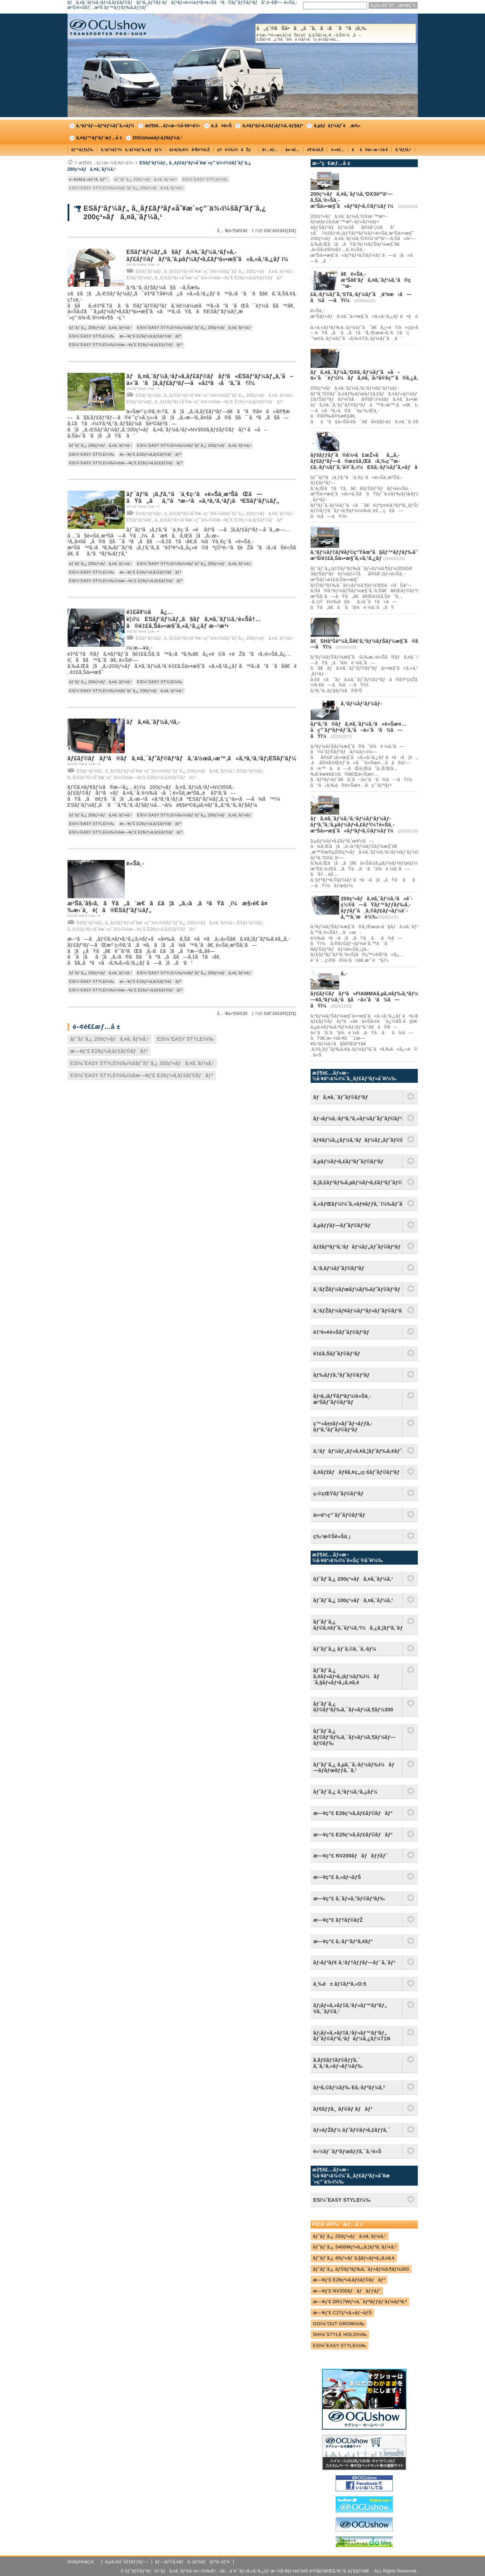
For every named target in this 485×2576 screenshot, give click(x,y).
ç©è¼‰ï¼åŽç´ (236, 150)
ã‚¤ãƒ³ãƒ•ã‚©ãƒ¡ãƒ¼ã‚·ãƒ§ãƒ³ (272, 125)
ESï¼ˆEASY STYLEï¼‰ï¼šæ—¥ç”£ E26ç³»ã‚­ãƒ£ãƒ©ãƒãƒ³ (126, 344)
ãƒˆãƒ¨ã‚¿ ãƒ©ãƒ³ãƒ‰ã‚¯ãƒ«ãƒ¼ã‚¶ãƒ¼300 (353, 1707)
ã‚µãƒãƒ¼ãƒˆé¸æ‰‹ (337, 125)
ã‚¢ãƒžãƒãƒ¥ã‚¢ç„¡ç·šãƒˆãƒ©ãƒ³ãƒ (357, 1472)
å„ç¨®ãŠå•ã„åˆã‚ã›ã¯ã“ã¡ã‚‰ (336, 33)
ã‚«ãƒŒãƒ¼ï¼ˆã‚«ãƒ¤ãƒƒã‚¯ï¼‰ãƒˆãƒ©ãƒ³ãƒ (357, 1204)
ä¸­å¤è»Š (221, 125)
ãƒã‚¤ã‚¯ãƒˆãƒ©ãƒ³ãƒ (342, 1097)
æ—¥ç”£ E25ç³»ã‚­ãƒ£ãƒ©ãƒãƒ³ (353, 1834)
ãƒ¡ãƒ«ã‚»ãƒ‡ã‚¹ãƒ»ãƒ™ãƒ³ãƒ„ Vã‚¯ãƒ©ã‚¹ (350, 2008)
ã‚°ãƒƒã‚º (403, 150)
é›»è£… (337, 150)
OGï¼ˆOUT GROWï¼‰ (339, 2323)
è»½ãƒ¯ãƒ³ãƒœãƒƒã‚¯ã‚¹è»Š (347, 2151)
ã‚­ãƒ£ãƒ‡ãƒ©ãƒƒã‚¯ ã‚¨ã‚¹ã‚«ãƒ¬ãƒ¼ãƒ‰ (338, 2063)
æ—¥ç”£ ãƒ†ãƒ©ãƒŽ (338, 1920)
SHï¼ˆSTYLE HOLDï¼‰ (340, 2334)
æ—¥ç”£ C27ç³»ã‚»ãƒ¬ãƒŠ (342, 2312)
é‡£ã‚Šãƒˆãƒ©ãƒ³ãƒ (338, 1353)
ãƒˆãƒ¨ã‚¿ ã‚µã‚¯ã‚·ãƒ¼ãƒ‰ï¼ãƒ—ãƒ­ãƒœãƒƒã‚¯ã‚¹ (354, 1768)
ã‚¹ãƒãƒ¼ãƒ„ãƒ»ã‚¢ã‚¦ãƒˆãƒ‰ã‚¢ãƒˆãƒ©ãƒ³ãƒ (357, 1451)
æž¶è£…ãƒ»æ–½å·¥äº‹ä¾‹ (173, 125)
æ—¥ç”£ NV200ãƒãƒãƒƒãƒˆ (350, 1856)
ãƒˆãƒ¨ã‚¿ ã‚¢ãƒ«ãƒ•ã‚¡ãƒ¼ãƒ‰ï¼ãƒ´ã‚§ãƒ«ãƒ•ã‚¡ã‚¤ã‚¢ (346, 1676)
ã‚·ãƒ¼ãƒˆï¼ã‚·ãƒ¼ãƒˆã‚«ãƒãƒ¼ (131, 150)
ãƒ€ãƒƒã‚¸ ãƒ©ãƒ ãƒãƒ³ (343, 2109)
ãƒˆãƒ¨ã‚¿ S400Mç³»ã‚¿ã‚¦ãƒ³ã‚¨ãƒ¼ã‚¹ (355, 2247)
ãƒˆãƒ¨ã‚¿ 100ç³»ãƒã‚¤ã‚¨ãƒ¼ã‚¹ (353, 1600)
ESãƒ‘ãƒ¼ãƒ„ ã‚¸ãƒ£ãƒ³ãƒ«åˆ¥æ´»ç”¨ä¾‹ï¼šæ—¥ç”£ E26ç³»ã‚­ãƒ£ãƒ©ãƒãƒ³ (205, 277)
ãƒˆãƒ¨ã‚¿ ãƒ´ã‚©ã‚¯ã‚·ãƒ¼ (345, 1649)
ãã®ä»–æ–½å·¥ (370, 150)
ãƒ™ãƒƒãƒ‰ (82, 150)
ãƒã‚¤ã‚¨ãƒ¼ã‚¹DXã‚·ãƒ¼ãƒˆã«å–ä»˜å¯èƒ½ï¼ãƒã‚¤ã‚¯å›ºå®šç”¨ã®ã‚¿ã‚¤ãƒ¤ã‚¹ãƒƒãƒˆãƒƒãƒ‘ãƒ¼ (394, 375)
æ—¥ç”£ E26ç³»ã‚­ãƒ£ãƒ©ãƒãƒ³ (151, 336)
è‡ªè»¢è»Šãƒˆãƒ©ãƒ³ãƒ (342, 1332)
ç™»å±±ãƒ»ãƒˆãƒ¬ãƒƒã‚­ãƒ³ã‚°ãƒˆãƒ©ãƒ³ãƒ (343, 1426)
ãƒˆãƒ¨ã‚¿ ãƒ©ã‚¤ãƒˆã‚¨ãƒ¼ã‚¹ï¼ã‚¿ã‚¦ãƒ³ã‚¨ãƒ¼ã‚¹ (357, 1625)
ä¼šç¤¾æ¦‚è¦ (83, 2561)
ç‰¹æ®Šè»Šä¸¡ (332, 1536)
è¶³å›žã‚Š (315, 150)
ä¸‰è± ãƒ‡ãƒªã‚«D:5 (340, 1984)
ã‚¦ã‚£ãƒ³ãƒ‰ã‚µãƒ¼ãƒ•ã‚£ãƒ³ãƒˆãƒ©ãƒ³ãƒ (357, 1182)
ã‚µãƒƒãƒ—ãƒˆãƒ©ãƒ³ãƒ (343, 1225)
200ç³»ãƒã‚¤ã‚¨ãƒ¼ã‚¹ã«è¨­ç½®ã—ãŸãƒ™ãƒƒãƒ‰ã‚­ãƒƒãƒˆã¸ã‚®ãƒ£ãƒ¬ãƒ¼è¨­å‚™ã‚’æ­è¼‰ (377, 907)
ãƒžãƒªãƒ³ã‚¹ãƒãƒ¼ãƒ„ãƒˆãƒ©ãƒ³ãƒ (357, 1247)
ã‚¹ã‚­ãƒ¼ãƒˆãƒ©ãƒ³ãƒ (340, 1268)
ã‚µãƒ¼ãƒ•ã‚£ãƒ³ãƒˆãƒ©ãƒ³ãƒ (350, 1161)
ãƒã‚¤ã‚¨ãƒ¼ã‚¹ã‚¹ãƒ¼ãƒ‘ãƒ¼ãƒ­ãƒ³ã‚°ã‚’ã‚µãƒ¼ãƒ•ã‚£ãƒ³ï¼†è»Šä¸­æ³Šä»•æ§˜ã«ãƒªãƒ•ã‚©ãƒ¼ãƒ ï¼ (354, 825)
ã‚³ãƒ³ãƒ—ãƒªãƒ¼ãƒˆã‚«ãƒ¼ (105, 125)
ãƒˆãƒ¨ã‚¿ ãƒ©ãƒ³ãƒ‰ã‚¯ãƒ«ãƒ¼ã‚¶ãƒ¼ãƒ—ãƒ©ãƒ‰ (354, 1737)
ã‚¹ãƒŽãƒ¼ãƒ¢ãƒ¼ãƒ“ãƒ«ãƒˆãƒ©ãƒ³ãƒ (357, 1311)
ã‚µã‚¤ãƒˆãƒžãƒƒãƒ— (126, 2561)
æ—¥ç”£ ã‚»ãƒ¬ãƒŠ (337, 1877)
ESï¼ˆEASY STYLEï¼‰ (205, 179)
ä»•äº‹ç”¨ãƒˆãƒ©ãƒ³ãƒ (340, 1515)
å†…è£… (270, 150)
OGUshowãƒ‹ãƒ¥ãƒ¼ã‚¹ (157, 137)
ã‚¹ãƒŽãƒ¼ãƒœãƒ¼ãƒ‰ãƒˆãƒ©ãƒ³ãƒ (357, 1289)
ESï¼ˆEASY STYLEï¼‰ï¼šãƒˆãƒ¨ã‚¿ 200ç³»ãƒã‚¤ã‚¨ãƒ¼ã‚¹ (126, 188)
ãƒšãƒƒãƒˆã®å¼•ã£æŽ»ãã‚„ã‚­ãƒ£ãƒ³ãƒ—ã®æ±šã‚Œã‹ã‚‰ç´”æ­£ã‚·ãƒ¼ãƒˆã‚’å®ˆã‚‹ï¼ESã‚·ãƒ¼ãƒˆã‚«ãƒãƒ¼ (368, 461)
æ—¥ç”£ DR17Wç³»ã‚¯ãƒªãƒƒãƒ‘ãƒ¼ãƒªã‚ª (360, 2301)
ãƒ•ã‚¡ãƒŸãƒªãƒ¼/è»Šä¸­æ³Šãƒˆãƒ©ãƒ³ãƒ (342, 1399)
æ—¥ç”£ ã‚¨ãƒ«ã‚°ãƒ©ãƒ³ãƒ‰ (349, 1898)
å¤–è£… (293, 150)
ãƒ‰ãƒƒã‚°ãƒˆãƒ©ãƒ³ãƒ (343, 1375)
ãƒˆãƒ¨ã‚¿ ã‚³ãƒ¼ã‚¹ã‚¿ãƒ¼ (345, 1792)
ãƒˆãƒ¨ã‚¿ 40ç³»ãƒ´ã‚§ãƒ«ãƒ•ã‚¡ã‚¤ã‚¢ (354, 2258)
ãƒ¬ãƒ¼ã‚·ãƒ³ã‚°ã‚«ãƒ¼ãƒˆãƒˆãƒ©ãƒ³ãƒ (357, 1118)
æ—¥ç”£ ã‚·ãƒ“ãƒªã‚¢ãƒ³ (343, 1941)
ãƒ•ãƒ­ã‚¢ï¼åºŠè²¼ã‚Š (189, 150)
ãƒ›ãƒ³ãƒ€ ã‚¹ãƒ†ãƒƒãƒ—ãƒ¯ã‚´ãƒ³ (354, 1962)
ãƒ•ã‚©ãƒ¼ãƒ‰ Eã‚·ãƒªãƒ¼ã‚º (349, 2087)
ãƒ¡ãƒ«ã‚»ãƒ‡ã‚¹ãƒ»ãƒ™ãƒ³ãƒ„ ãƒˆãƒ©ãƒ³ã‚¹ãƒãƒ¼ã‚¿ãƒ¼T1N (352, 2036)
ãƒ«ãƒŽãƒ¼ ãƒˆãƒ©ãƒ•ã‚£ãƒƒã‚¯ (352, 2130)
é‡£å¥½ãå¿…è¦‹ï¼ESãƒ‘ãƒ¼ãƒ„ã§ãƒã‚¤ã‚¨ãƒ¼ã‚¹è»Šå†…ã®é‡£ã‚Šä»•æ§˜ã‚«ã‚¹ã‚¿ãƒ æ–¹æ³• (194, 619)
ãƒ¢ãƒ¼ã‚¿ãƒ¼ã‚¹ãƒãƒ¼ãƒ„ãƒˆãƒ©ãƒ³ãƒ (357, 1140)
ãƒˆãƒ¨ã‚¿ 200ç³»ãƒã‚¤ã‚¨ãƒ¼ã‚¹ (145, 179)
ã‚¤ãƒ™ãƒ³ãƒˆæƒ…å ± (99, 137)
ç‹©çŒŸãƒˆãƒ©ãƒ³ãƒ (340, 1493)
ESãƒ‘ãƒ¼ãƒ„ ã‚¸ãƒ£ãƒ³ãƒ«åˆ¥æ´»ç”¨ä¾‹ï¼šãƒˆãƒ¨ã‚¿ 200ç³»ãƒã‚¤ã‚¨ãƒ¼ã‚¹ (214, 271)
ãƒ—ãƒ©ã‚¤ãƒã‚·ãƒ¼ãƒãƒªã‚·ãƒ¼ (192, 2561)
